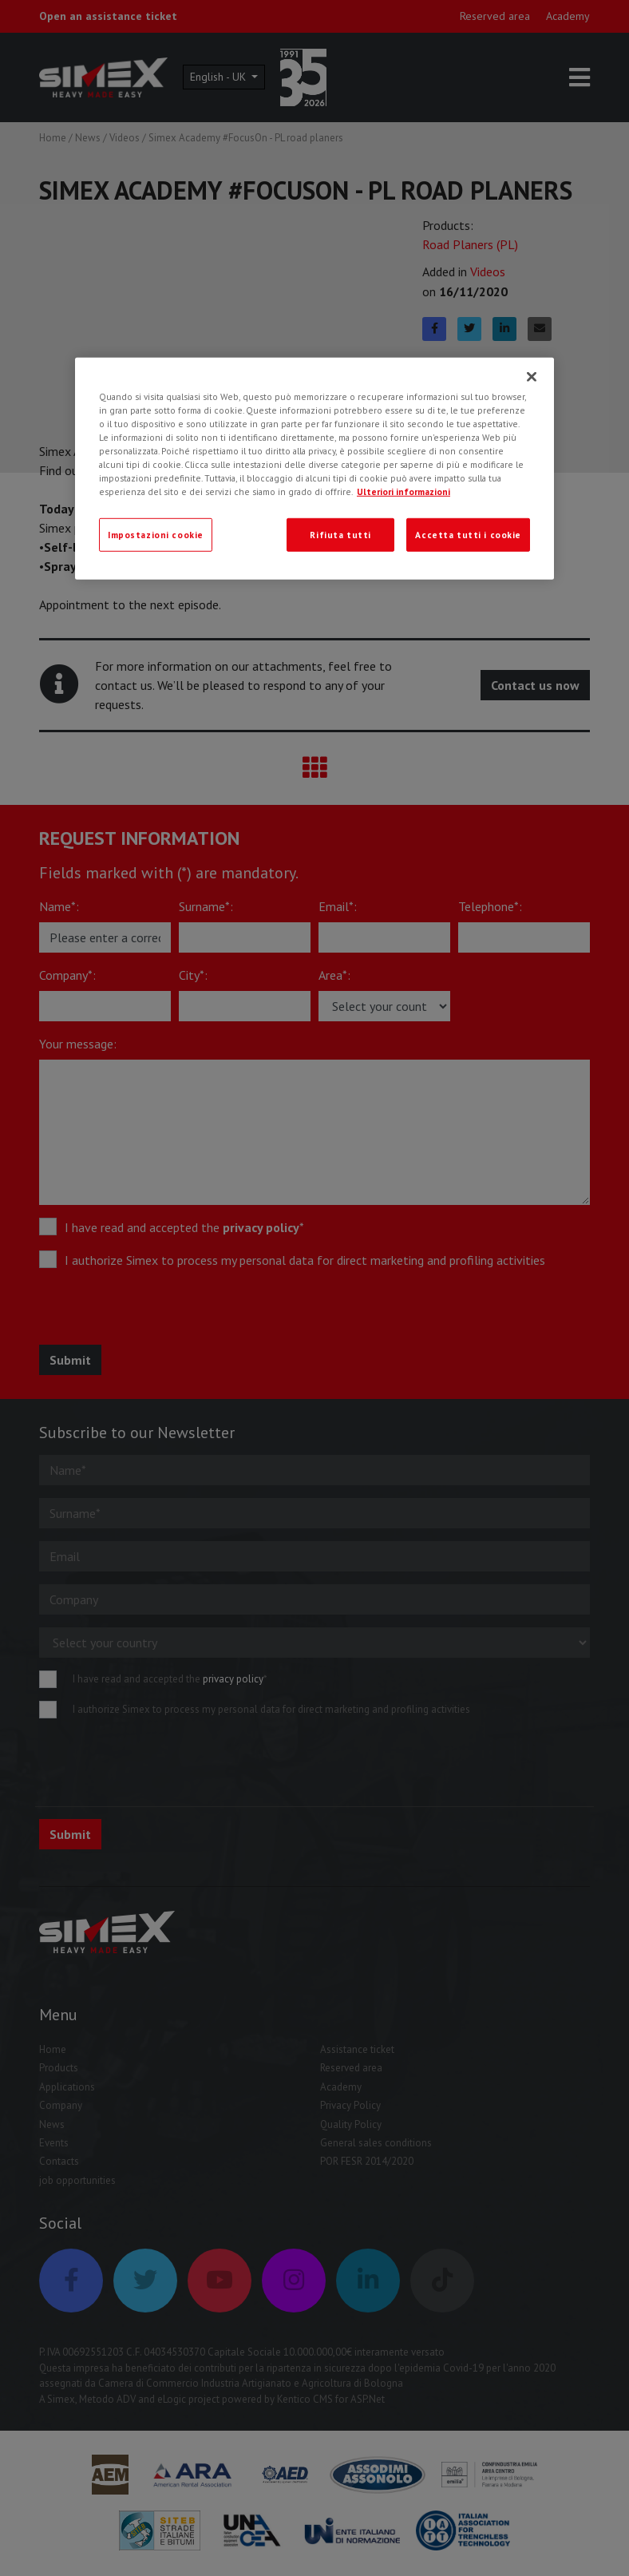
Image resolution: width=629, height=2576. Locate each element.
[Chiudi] (531, 376)
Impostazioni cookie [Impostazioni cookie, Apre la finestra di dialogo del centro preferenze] (156, 535)
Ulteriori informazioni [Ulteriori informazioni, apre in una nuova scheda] (403, 491)
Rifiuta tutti (340, 535)
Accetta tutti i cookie (468, 535)
